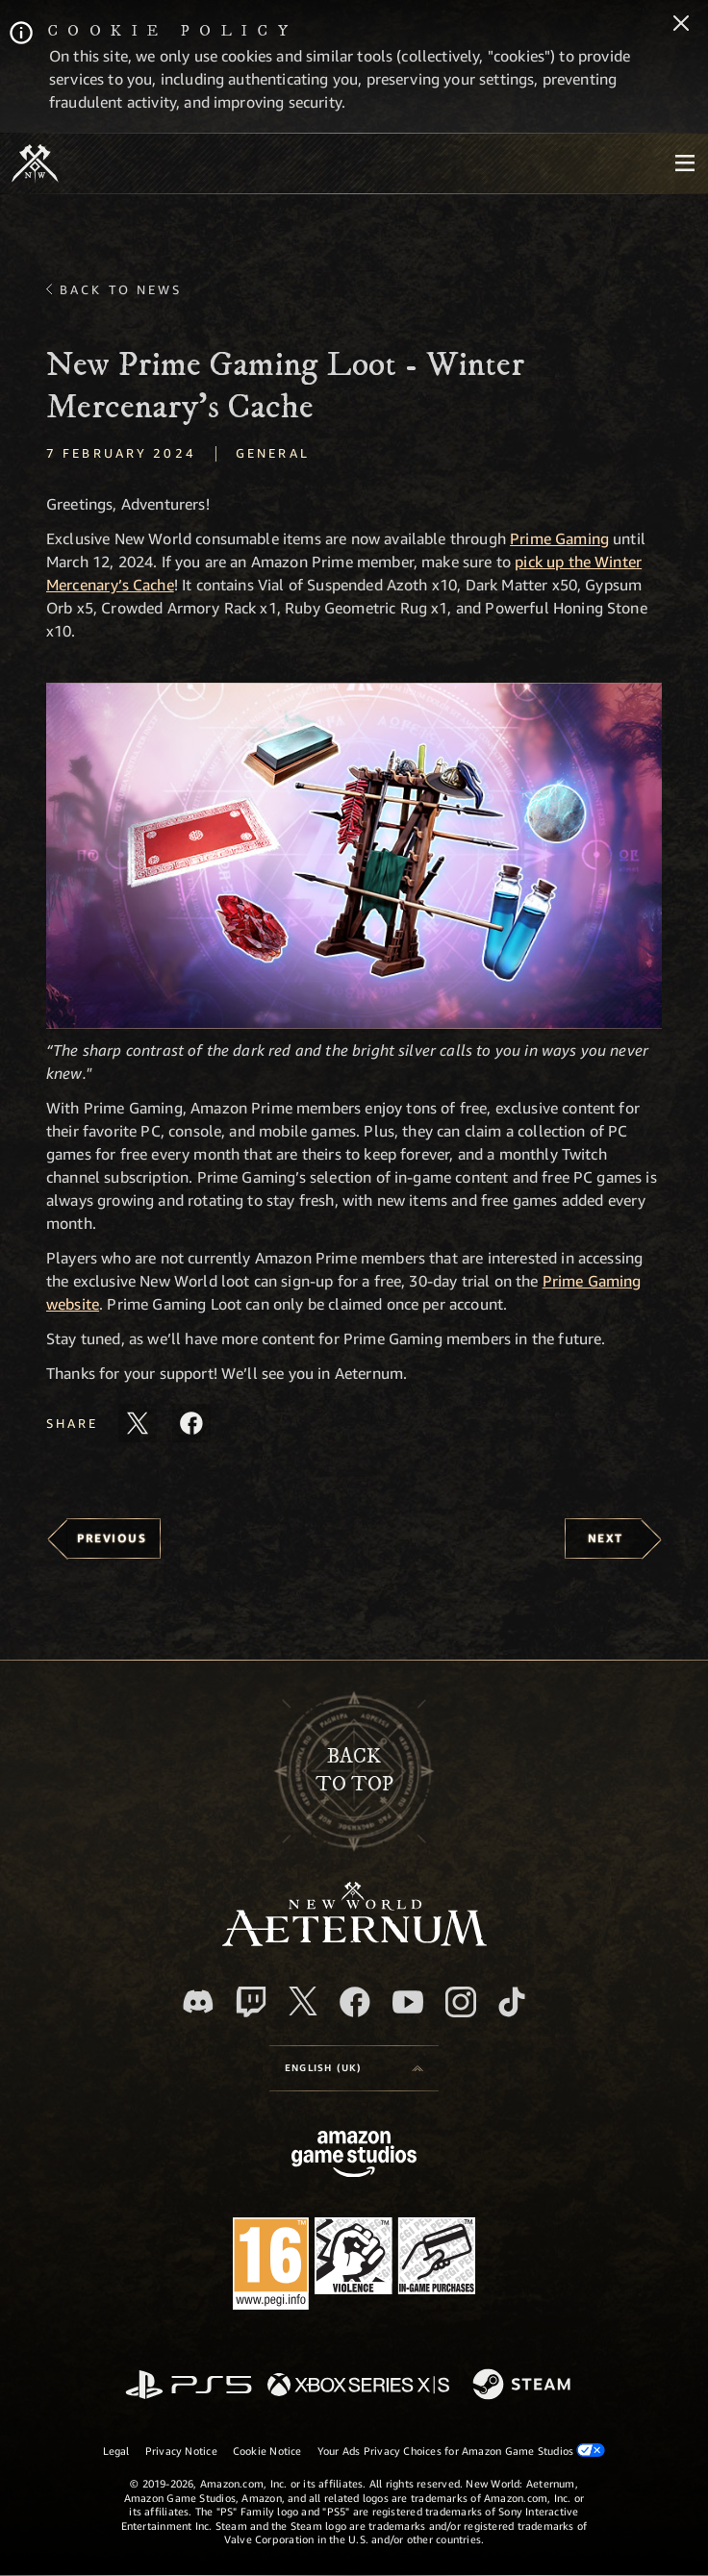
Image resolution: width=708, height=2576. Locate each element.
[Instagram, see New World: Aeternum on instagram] (460, 2002)
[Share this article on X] (137, 1423)
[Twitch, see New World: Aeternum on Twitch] (251, 2002)
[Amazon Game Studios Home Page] (354, 2156)
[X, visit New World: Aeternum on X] (303, 2001)
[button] (354, 856)
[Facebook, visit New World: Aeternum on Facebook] (355, 2002)
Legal (116, 2450)
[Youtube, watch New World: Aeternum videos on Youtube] (407, 2002)
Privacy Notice (181, 2450)
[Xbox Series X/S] (358, 2386)
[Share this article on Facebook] (191, 1423)
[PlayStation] (188, 2386)
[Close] (681, 25)
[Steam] (524, 2386)
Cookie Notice (267, 2450)
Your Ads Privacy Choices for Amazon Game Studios (461, 2450)
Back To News (121, 289)
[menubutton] (685, 163)
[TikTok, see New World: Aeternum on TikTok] (511, 2002)
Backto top (354, 1770)
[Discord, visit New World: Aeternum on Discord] (198, 2001)
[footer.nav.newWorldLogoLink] (354, 1941)
